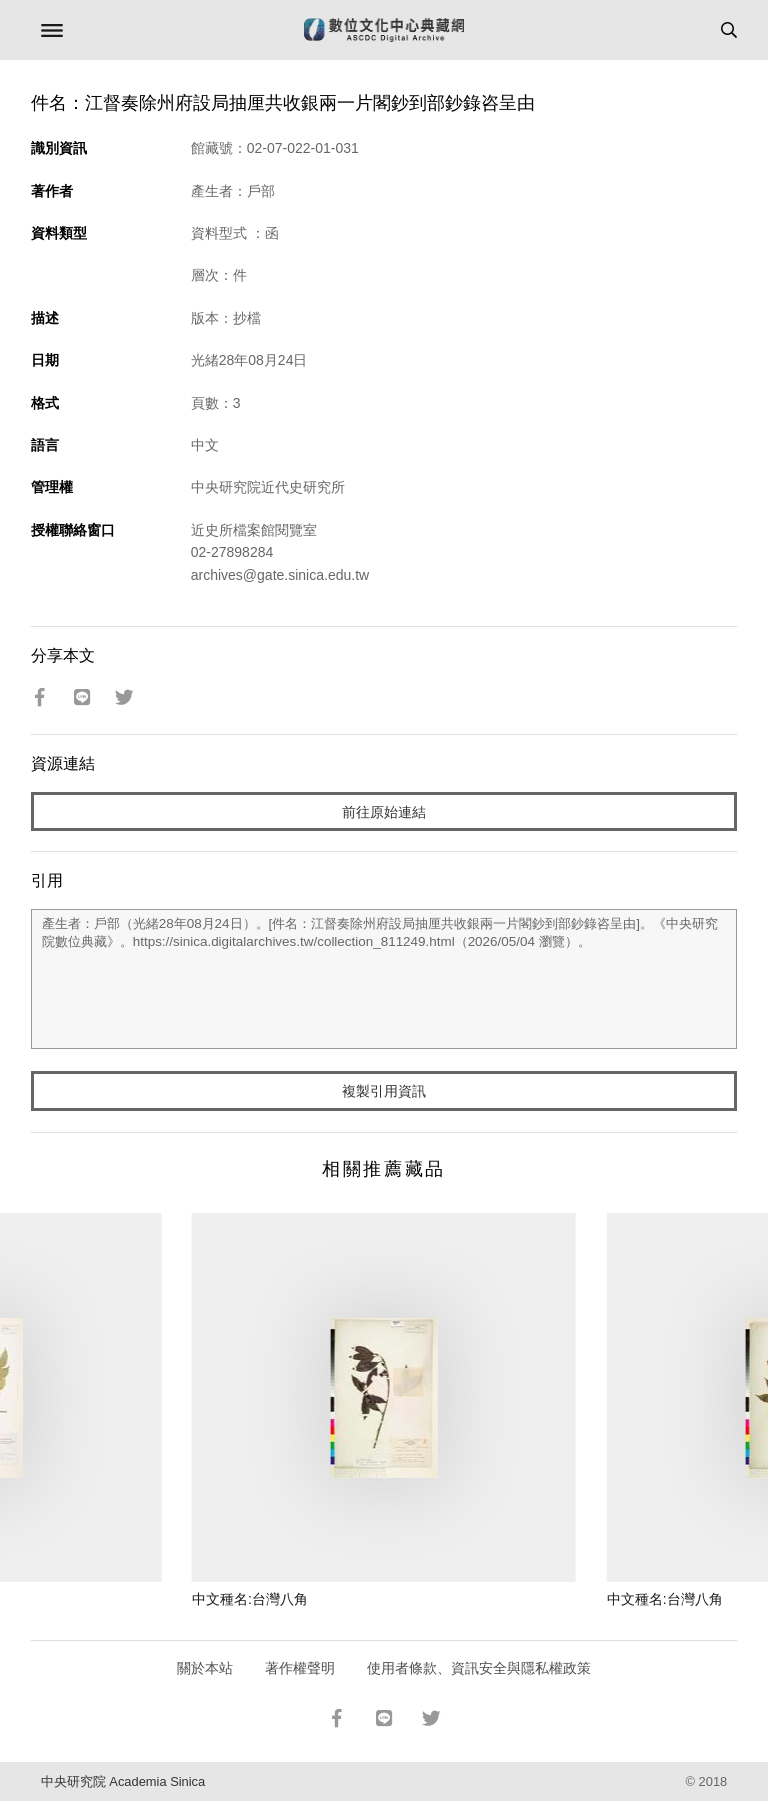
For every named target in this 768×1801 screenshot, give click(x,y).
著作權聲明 (300, 1668)
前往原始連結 (384, 812)
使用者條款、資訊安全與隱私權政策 (479, 1668)
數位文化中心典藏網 (384, 30)
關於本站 (205, 1668)
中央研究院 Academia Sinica (123, 1781)
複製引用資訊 (384, 1091)
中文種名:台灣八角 (250, 1599)
